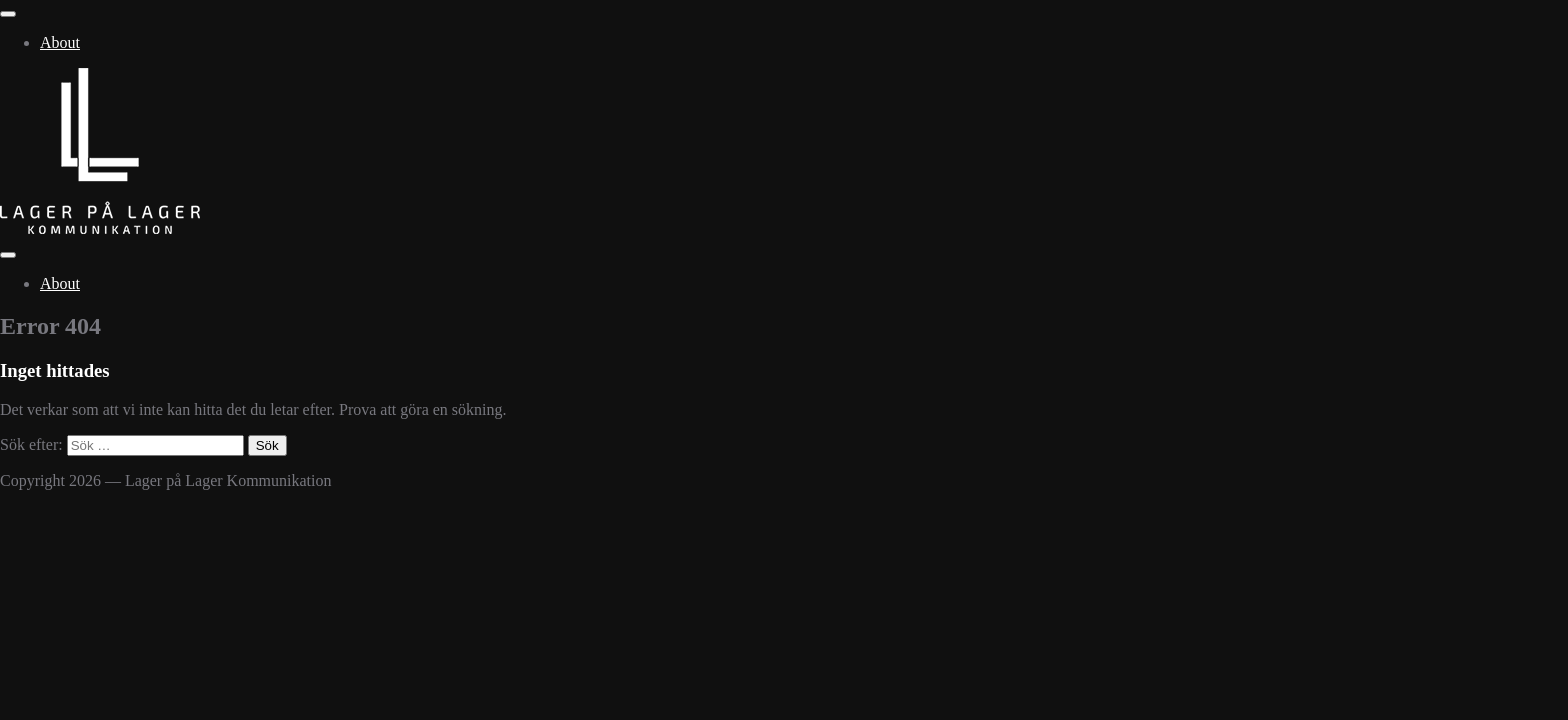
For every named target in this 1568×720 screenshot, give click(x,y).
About (60, 42)
